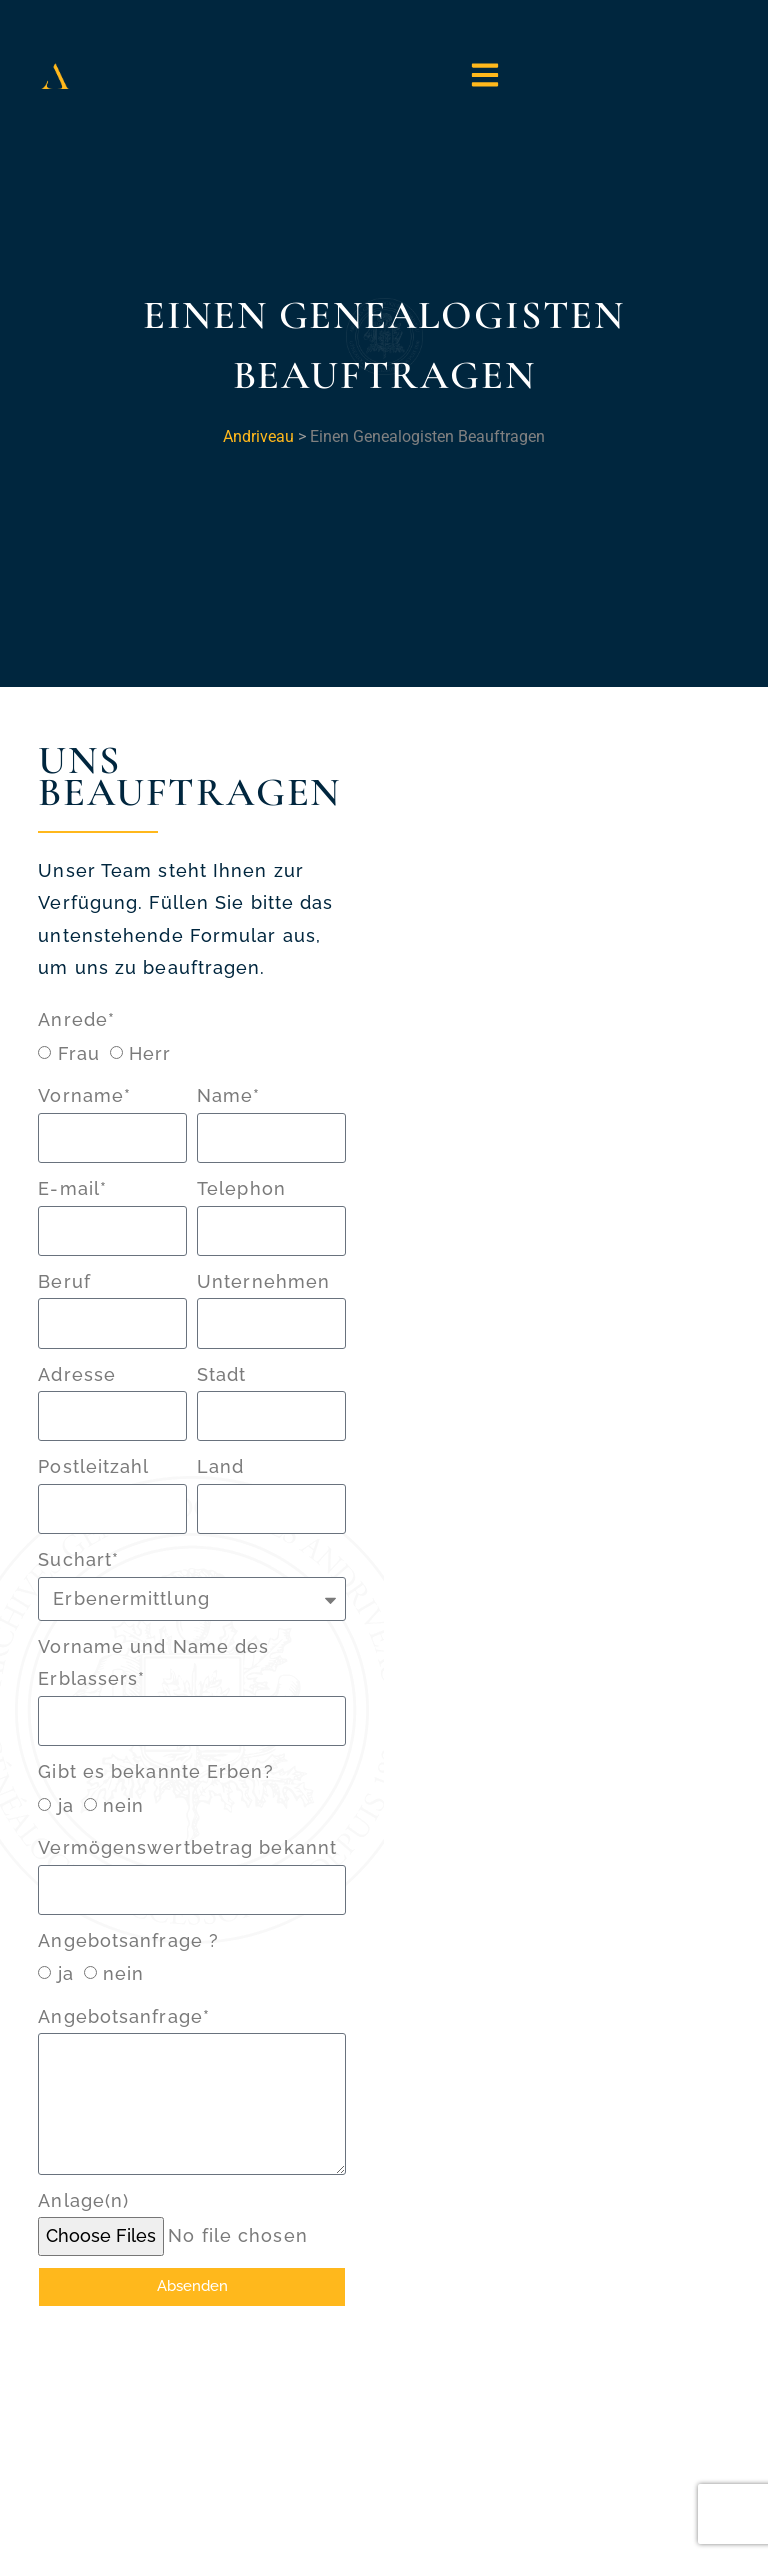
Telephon (241, 1188)
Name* (229, 1095)
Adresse (77, 1374)
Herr (150, 1053)
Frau (79, 1053)
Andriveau (258, 436)
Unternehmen (263, 1281)
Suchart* (78, 1559)
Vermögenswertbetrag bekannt (187, 1847)
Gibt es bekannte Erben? (155, 1771)
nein (123, 1805)
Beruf (64, 1281)
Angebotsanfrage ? (128, 1940)
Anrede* (76, 1019)
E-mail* (72, 1188)
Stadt (222, 1374)
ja (66, 1805)
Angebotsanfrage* (124, 2016)
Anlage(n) (83, 2200)
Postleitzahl (93, 1466)
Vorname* (84, 1095)
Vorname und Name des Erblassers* (153, 1662)
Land (220, 1466)
